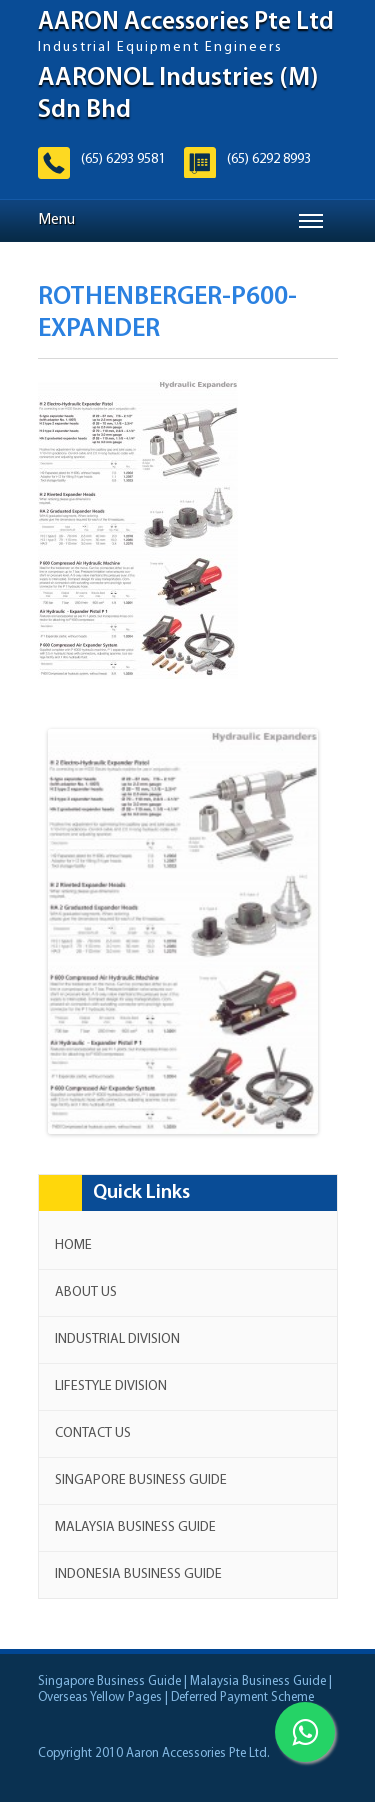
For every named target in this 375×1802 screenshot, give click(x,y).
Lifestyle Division (111, 1386)
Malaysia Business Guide (135, 1527)
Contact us (93, 1433)
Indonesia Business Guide (138, 1574)
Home (73, 1245)
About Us (86, 1292)
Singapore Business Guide (141, 1480)
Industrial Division (117, 1339)
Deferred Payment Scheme (242, 1697)
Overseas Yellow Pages (100, 1697)
